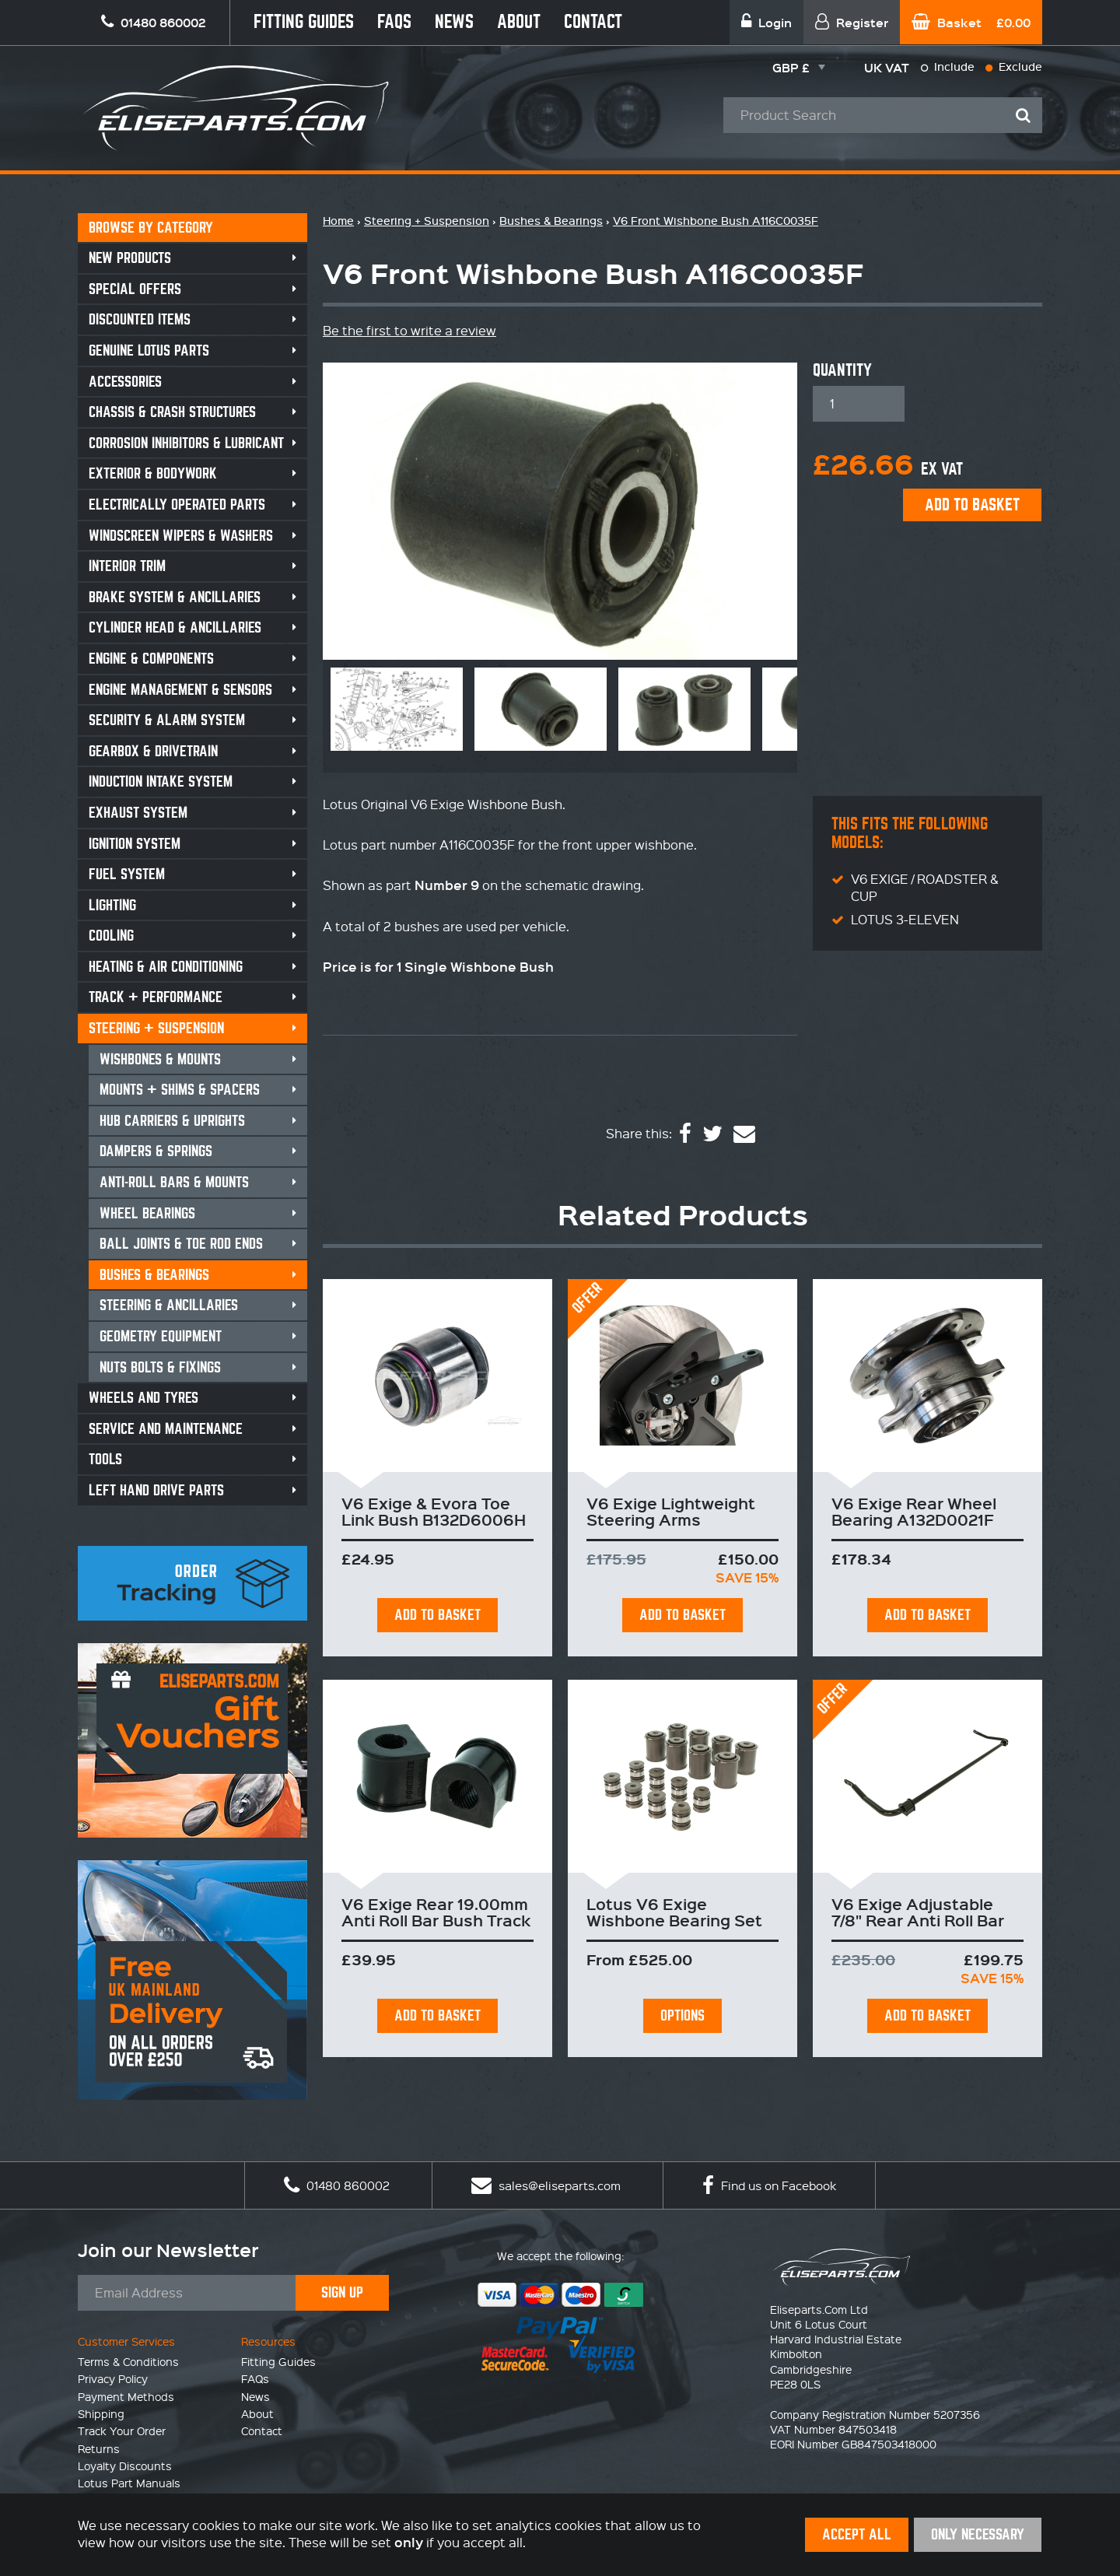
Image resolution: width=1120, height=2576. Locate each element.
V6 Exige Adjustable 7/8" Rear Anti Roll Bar (917, 1911)
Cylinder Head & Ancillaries (175, 627)
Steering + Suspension (156, 1028)
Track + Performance (155, 997)
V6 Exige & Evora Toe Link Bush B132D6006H (433, 1511)
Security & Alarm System (167, 720)
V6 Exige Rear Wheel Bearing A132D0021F (913, 1511)
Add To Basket (437, 1614)
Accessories (125, 381)
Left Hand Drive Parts (156, 1490)
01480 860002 (337, 2185)
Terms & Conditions (128, 2361)
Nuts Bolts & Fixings (160, 1367)
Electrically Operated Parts (177, 504)
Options (682, 2015)
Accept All (856, 2534)
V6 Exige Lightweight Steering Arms (670, 1511)
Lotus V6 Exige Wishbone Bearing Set (674, 1911)
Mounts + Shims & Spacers (180, 1089)
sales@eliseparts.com (546, 2185)
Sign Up (342, 2292)
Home (338, 220)
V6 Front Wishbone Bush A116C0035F (715, 220)
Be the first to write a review (409, 330)
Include (948, 66)
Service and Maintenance (166, 1428)
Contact (593, 22)
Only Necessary (977, 2534)
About (519, 22)
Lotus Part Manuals (129, 2483)
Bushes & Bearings (154, 1274)
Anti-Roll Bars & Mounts (174, 1182)
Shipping (101, 2413)
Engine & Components (151, 658)
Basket (971, 22)
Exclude (1013, 66)
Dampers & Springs (156, 1151)
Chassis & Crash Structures (172, 412)
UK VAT (886, 67)
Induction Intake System (161, 781)
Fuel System (127, 874)
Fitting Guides (304, 22)
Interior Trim (127, 566)
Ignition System (134, 843)
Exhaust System (138, 812)
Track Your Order (122, 2431)
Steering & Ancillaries (169, 1305)
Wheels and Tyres (143, 1397)
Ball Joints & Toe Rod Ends (181, 1243)
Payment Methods (126, 2396)
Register (851, 22)
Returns (99, 2448)
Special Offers (135, 289)
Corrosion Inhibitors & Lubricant (186, 443)
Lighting (112, 905)
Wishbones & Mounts (160, 1059)
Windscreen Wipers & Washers (181, 535)
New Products (130, 258)
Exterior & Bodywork (153, 473)
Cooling (111, 935)
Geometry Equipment (161, 1336)
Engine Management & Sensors (180, 689)
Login (766, 22)
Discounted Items (140, 319)
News (454, 22)
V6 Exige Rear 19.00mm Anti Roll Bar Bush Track (435, 1911)
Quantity (842, 370)
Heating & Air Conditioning (166, 966)
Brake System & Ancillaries (175, 597)
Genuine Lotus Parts (149, 350)
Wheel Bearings (147, 1213)
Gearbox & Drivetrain (153, 751)
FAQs (394, 22)
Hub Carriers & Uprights (172, 1120)
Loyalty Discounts (125, 2466)
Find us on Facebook (769, 2185)
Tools (105, 1459)
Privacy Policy (113, 2378)
